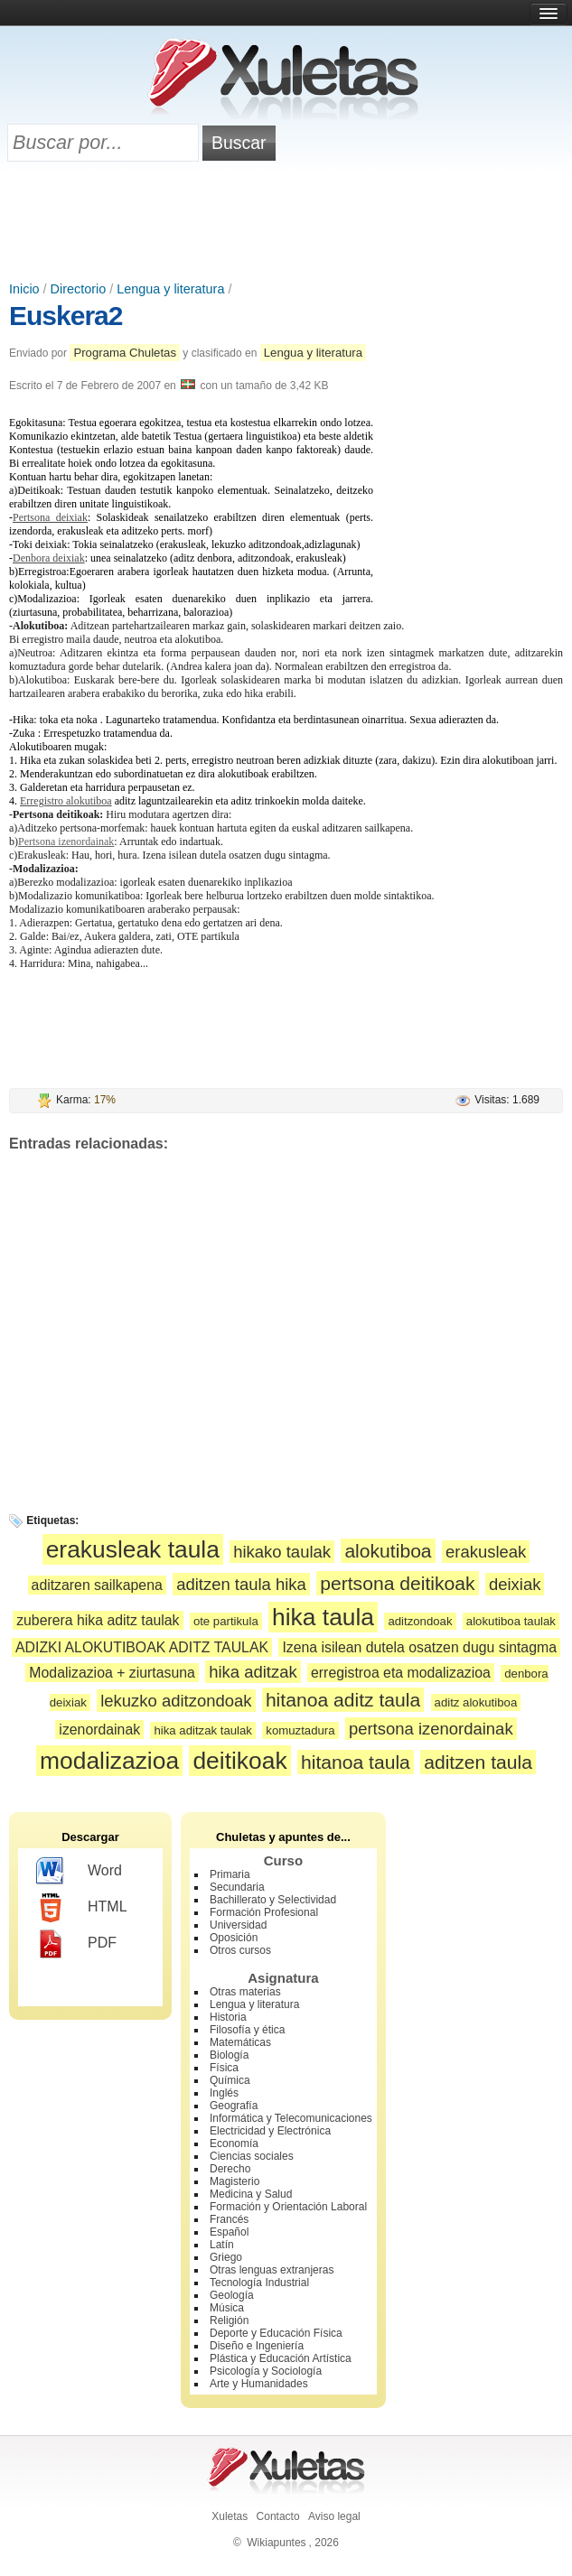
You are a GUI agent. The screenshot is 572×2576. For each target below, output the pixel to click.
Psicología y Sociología (266, 2371)
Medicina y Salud (251, 2194)
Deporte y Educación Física (276, 2333)
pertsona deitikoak (397, 1583)
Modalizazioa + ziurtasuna (111, 1672)
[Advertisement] (286, 223)
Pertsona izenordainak (66, 841)
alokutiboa (387, 1550)
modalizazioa (109, 1760)
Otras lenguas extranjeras (271, 2270)
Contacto (278, 2516)
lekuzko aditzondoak (175, 1700)
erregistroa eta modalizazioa (401, 1672)
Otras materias (245, 1991)
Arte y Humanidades (259, 2383)
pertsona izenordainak (431, 1728)
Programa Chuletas (124, 352)
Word (79, 1871)
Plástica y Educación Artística (281, 2358)
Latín (222, 2244)
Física (224, 2067)
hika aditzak (253, 1671)
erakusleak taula (133, 1549)
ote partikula (225, 1621)
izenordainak (99, 1729)
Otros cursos (240, 1950)
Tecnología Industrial (259, 2282)
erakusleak (485, 1551)
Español (229, 2232)
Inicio (24, 289)
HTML (81, 1907)
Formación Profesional (264, 1912)
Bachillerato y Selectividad (273, 1899)
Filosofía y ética (247, 2029)
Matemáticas (240, 2042)
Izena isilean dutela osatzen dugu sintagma (419, 1647)
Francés (229, 2219)
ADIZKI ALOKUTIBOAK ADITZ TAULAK (141, 1647)
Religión (229, 2320)
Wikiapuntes (276, 2542)
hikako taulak (282, 1551)
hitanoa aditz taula (343, 1699)
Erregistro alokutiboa (66, 801)
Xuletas (229, 2516)
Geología (232, 2295)
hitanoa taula (355, 1762)
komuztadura (300, 1730)
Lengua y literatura (170, 289)
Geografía (234, 2105)
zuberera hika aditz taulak (97, 1620)
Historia (228, 2017)
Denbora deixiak (49, 558)
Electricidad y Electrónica (270, 2131)
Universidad (238, 1925)
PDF (76, 1944)
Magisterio (234, 2181)
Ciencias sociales (252, 2156)
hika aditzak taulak (203, 1730)
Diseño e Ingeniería (257, 2345)
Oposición (234, 1937)
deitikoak (239, 1760)
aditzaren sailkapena (97, 1585)
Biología (229, 2055)
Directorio (79, 289)
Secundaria (237, 1887)
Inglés (224, 2093)
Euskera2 (65, 315)
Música (227, 2308)
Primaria (230, 1874)
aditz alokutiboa (476, 1702)
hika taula (323, 1617)
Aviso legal (334, 2516)
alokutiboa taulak (511, 1621)
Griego (226, 2257)
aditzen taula (478, 1762)
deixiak (515, 1584)
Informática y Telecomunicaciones (291, 2118)
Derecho (230, 2168)
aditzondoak (420, 1621)
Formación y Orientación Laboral (288, 2206)
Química (230, 2080)
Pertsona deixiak (50, 517)
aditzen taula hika (241, 1584)
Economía (234, 2143)
